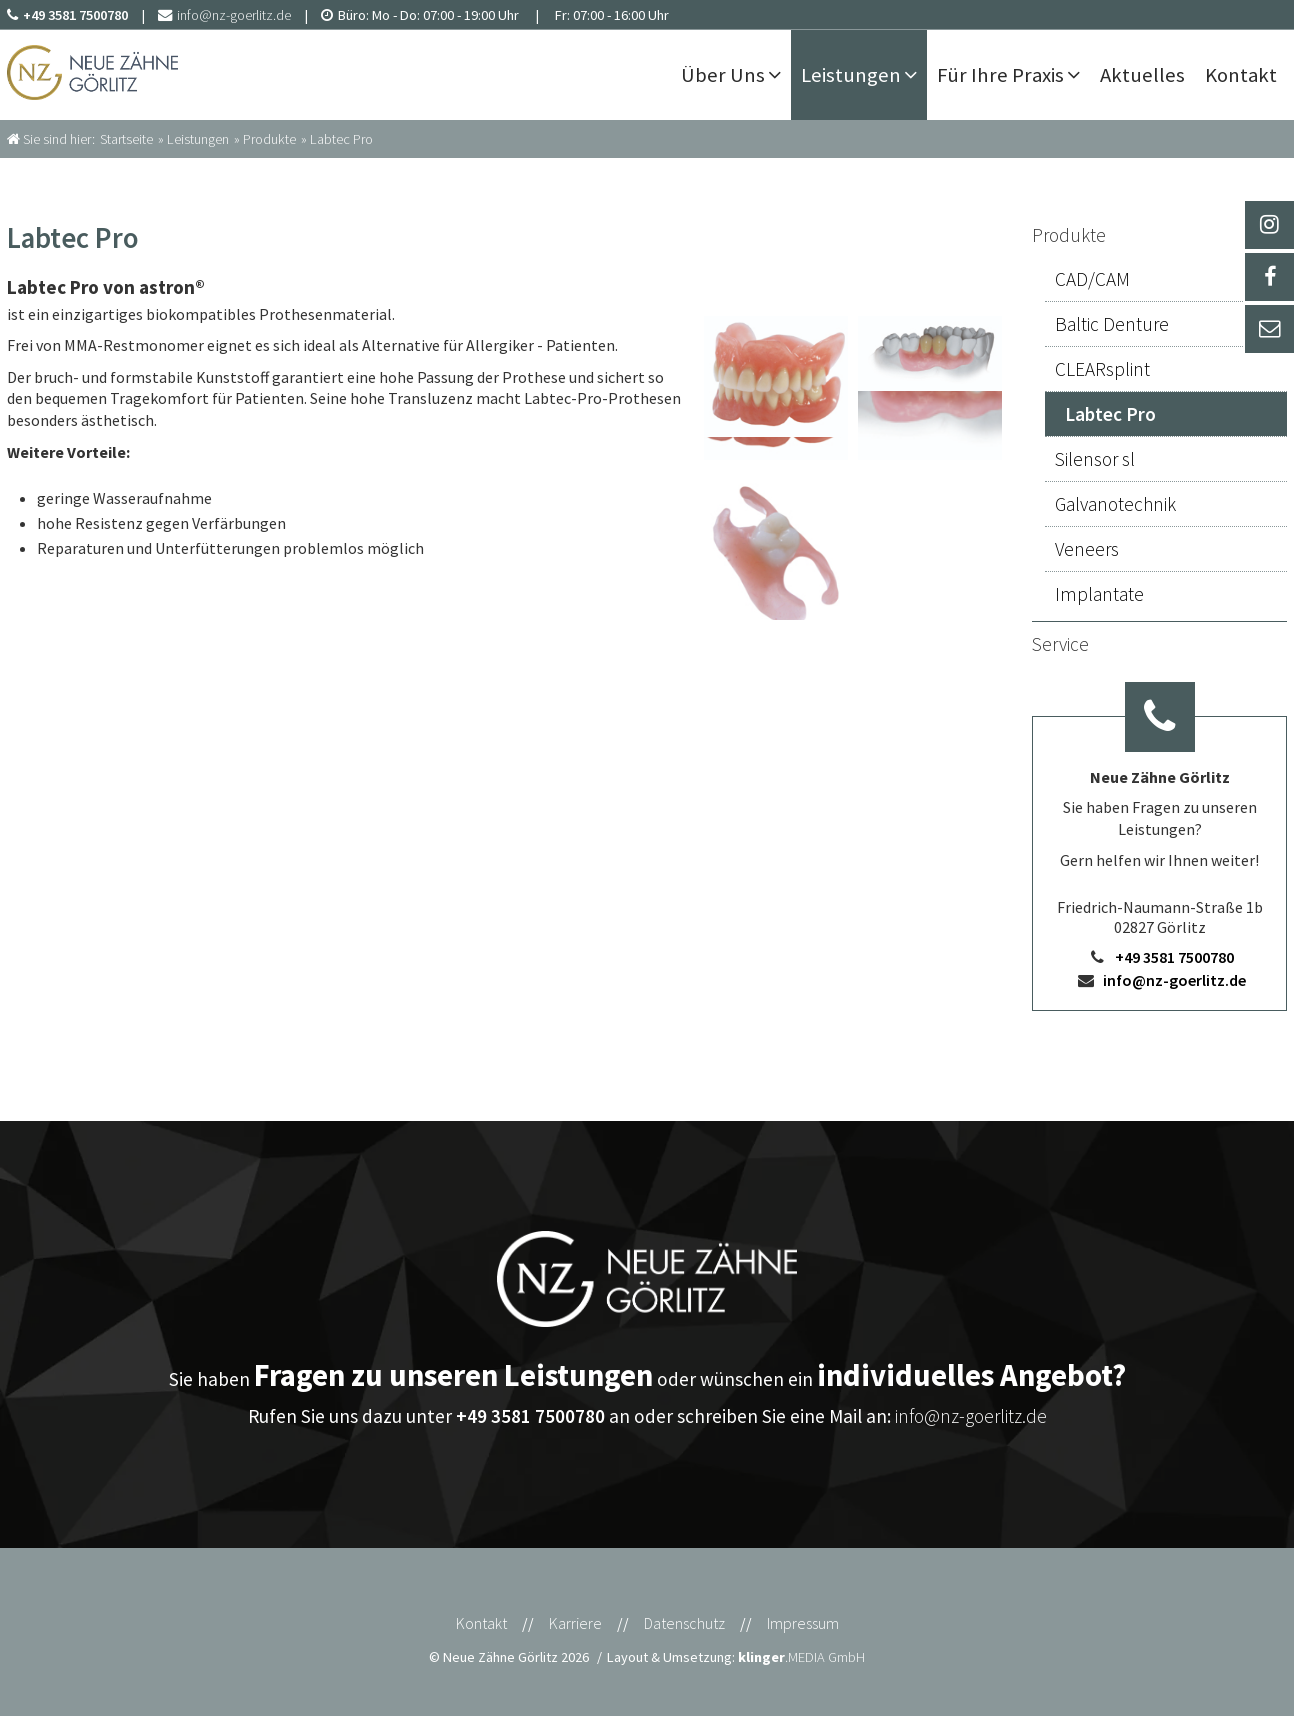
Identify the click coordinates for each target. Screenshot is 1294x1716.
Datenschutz (684, 1623)
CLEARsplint (1102, 369)
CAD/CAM (1092, 279)
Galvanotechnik (1115, 504)
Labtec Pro (1110, 414)
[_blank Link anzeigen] (1269, 225)
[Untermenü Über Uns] (779, 74)
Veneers (1087, 549)
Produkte (1069, 235)
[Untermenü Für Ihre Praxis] (1078, 74)
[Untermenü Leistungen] (915, 74)
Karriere (575, 1623)
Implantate (1099, 594)
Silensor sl (1095, 459)
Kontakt (481, 1623)
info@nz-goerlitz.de (1174, 980)
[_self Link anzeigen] (1269, 277)
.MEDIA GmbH (801, 1657)
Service (1060, 644)
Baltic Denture (1112, 324)
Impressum (803, 1623)
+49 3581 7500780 (1174, 957)
